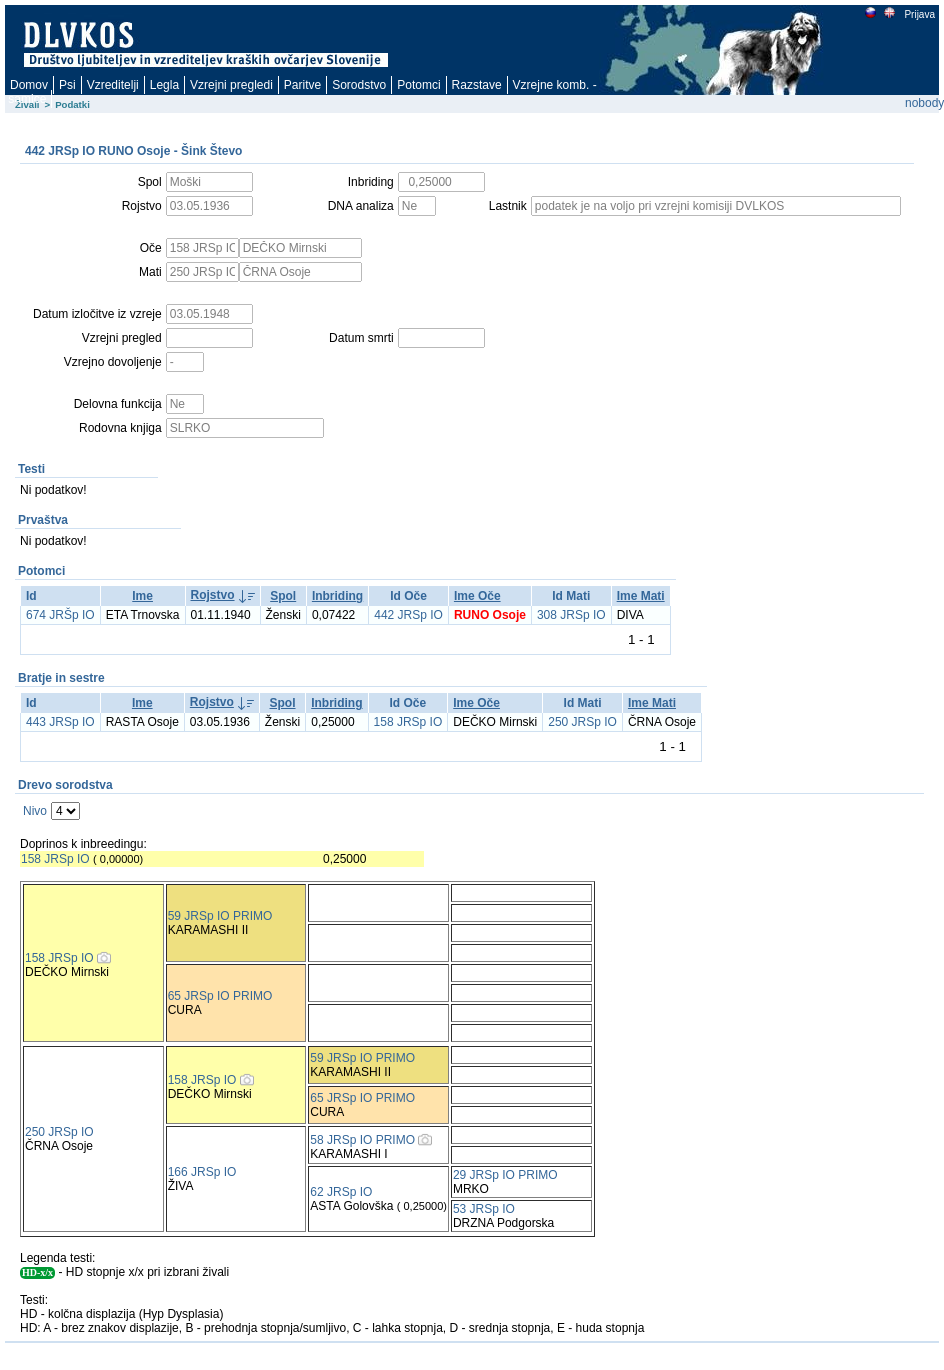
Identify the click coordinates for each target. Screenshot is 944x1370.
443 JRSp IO (60, 722)
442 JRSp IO (408, 615)
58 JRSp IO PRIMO (362, 1140)
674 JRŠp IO (60, 615)
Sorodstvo (359, 85)
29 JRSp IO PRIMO (505, 1175)
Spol (283, 596)
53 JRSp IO (484, 1209)
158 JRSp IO (408, 722)
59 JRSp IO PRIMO (220, 916)
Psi (67, 85)
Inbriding (337, 596)
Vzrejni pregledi (231, 85)
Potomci (418, 85)
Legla (164, 85)
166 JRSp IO (202, 1172)
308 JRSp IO (571, 615)
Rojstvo (213, 595)
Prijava (919, 14)
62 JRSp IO (341, 1192)
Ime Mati (641, 596)
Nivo (35, 811)
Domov (29, 85)
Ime (142, 596)
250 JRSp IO (582, 722)
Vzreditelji (113, 85)
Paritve (302, 85)
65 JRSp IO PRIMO (220, 996)
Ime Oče (477, 596)
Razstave (477, 85)
